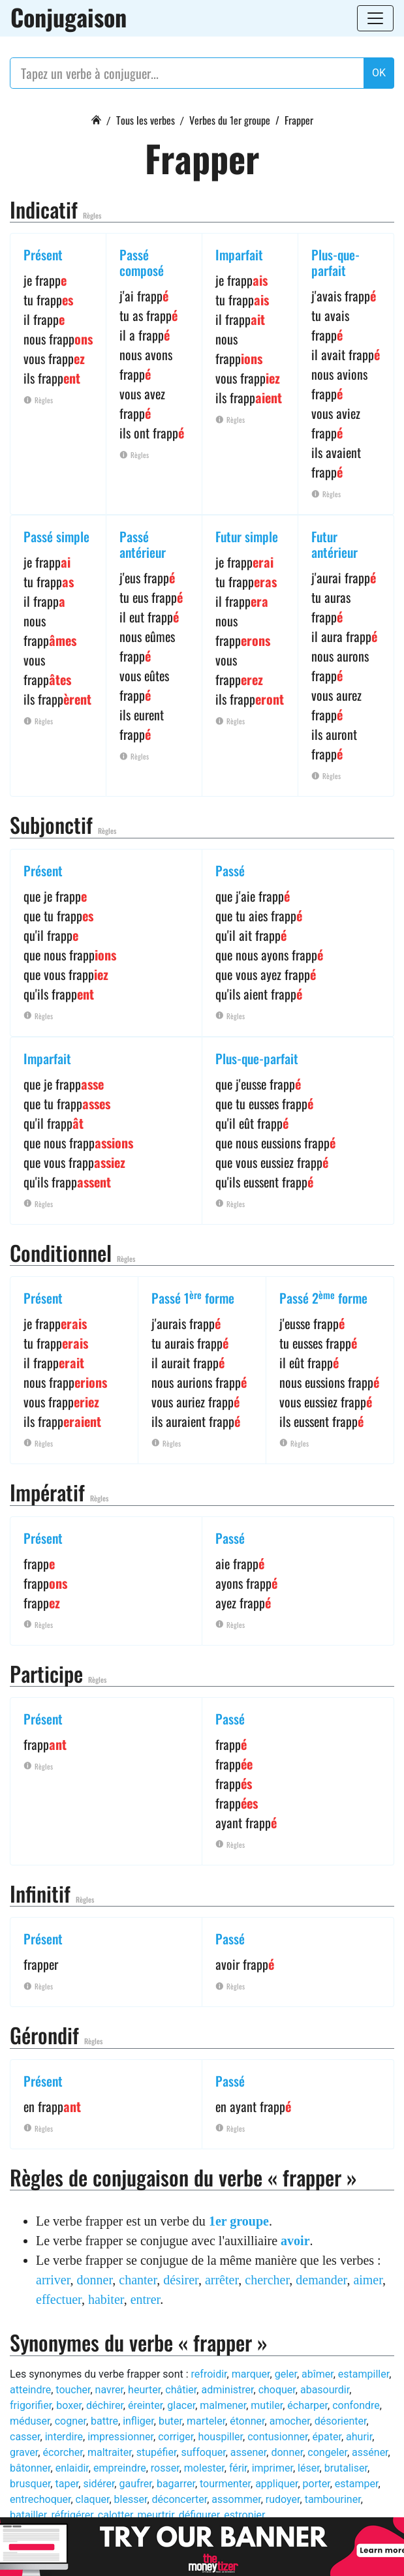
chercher (267, 2280)
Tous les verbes (145, 120)
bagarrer (176, 2483)
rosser (165, 2468)
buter (170, 2421)
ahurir (359, 2436)
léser (309, 2468)
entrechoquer (40, 2499)
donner (95, 2280)
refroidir (209, 2374)
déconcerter (180, 2499)
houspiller (220, 2436)
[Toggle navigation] (375, 18)
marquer (251, 2374)
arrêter (221, 2280)
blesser (131, 2499)
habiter (106, 2299)
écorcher (62, 2452)
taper (66, 2483)
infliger (138, 2421)
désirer (180, 2280)
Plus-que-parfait (335, 262)
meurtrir (155, 2515)
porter (316, 2483)
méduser (30, 2421)
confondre (356, 2405)
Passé (230, 870)
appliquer (276, 2483)
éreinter (145, 2405)
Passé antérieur (142, 544)
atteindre (30, 2390)
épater (327, 2436)
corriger (175, 2436)
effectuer (59, 2299)
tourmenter (225, 2483)
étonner (247, 2421)
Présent (43, 254)
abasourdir (324, 2390)
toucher (72, 2390)
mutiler (267, 2405)
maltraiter (109, 2452)
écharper (307, 2405)
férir (238, 2468)
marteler (206, 2421)
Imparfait (239, 254)
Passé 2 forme (323, 1298)
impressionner (120, 2436)
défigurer (199, 2515)
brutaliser (345, 2468)
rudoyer (283, 2499)
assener (248, 2452)
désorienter (341, 2421)
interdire (64, 2436)
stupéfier (156, 2452)
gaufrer (135, 2483)
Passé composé (141, 262)
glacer (181, 2405)
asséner (370, 2452)
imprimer (272, 2468)
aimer (367, 2280)
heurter (144, 2390)
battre (104, 2421)
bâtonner (30, 2468)
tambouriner (333, 2499)
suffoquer (203, 2452)
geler (286, 2374)
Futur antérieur (334, 544)
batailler (28, 2515)
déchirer (104, 2405)
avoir (295, 2240)
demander (321, 2280)
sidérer (98, 2483)
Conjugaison (68, 17)
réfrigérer (72, 2515)
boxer (69, 2405)
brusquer (30, 2483)
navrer (109, 2390)
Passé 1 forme (192, 1298)
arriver (53, 2280)
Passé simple (56, 536)
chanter (138, 2280)
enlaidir (72, 2468)
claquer (93, 2499)
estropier (244, 2515)
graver (24, 2452)
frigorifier (31, 2405)
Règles (92, 215)
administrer (227, 2390)
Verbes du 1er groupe (229, 120)
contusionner (277, 2436)
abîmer (318, 2374)
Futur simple (246, 536)
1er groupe (239, 2221)
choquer (277, 2390)
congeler (327, 2452)
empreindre (119, 2468)
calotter (115, 2515)
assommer (235, 2499)
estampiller (363, 2374)
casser (25, 2436)
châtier (180, 2390)
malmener (223, 2405)
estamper (357, 2483)
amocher (290, 2421)
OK (379, 73)
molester (204, 2468)
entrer (146, 2299)
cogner (70, 2421)
